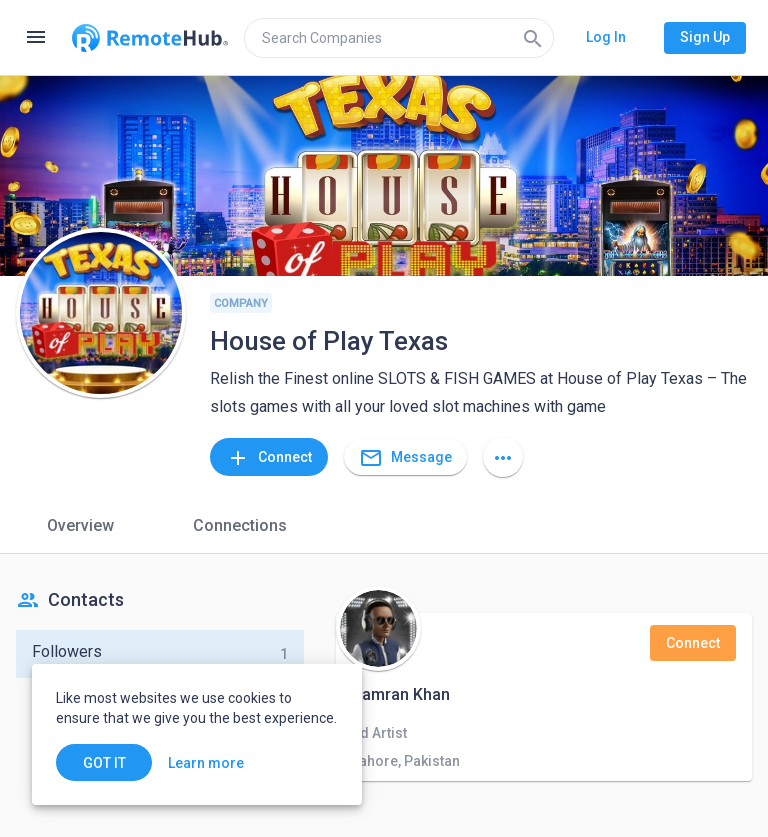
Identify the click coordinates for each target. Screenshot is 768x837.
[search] (399, 38)
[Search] (533, 38)
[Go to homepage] (150, 38)
